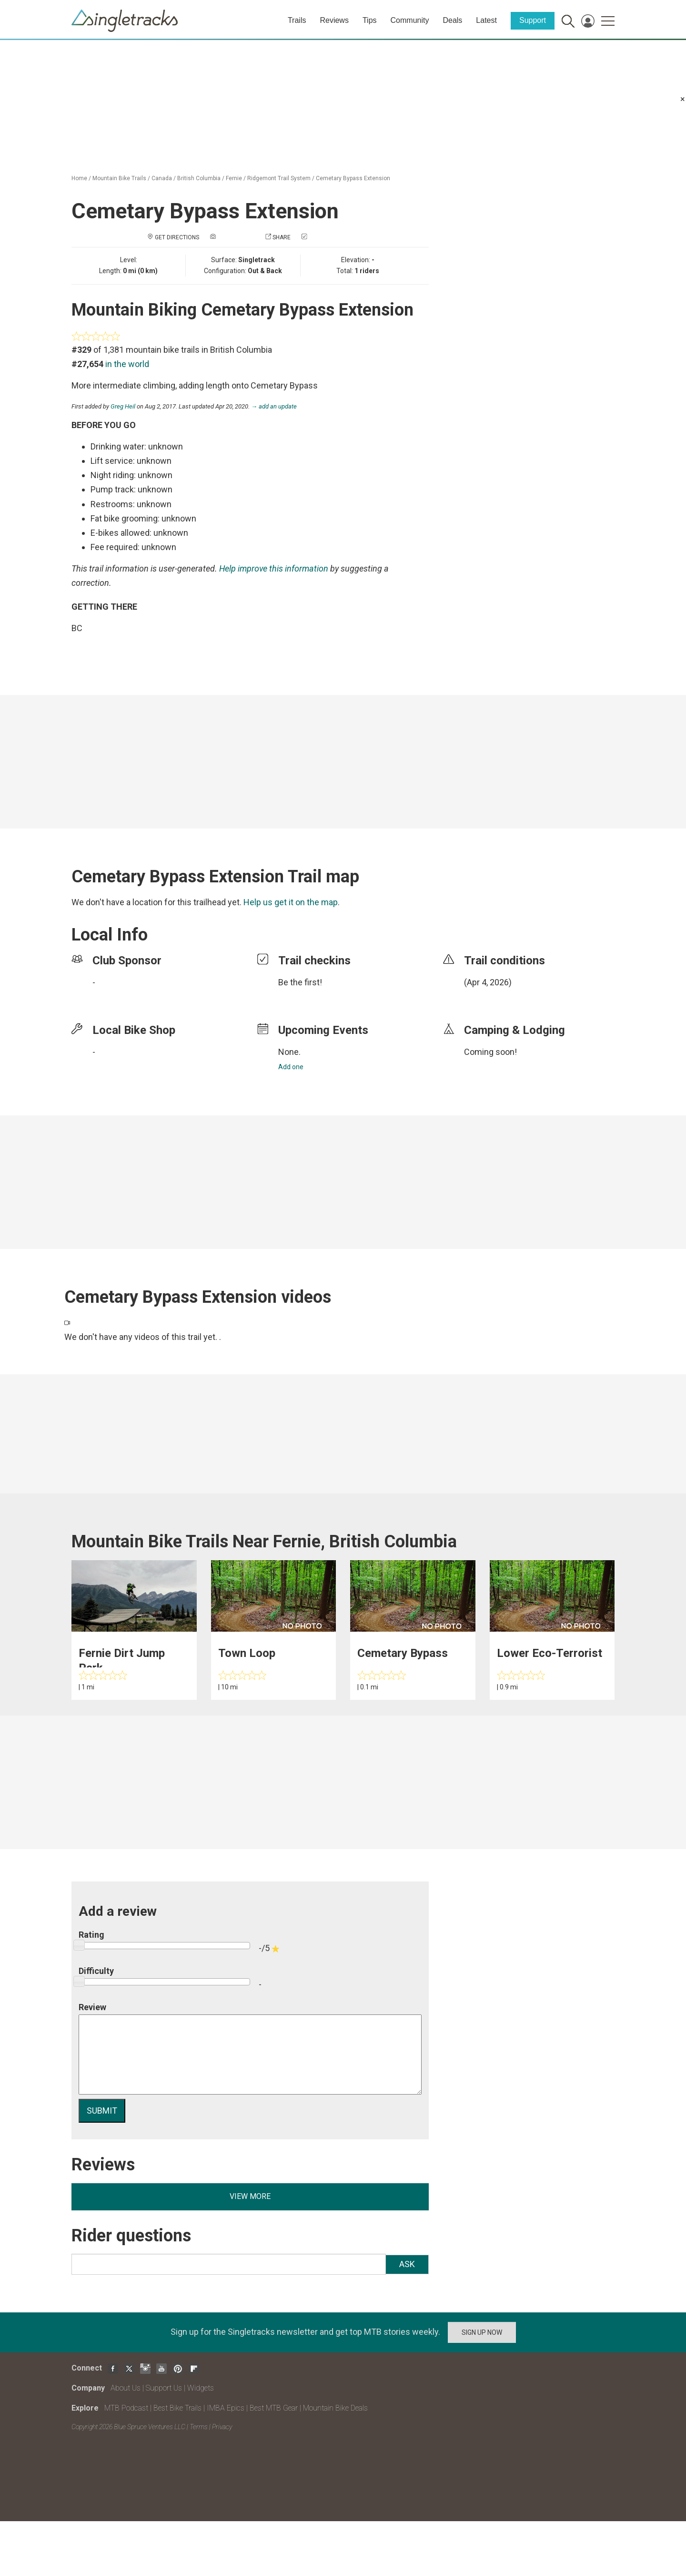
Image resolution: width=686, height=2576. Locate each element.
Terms (199, 2427)
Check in (321, 237)
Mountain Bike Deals (335, 2407)
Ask (407, 2264)
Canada (161, 178)
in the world (127, 364)
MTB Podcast (126, 2407)
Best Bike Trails (177, 2407)
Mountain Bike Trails (119, 178)
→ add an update (274, 406)
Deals (452, 20)
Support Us (164, 2387)
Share (281, 237)
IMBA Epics (225, 2407)
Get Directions (177, 237)
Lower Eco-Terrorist (549, 1653)
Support (532, 20)
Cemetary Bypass (402, 1653)
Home (79, 178)
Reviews (334, 20)
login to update (486, 997)
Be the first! (300, 982)
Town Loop (246, 1653)
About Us (126, 2387)
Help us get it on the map (290, 902)
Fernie (234, 178)
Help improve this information (273, 568)
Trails (297, 20)
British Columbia (199, 178)
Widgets (200, 2387)
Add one (290, 1067)
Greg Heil (123, 406)
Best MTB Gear (274, 2407)
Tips (370, 20)
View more (250, 2196)
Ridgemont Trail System (279, 178)
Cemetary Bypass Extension (353, 178)
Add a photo (235, 237)
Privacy (222, 2427)
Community (410, 20)
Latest (486, 20)
